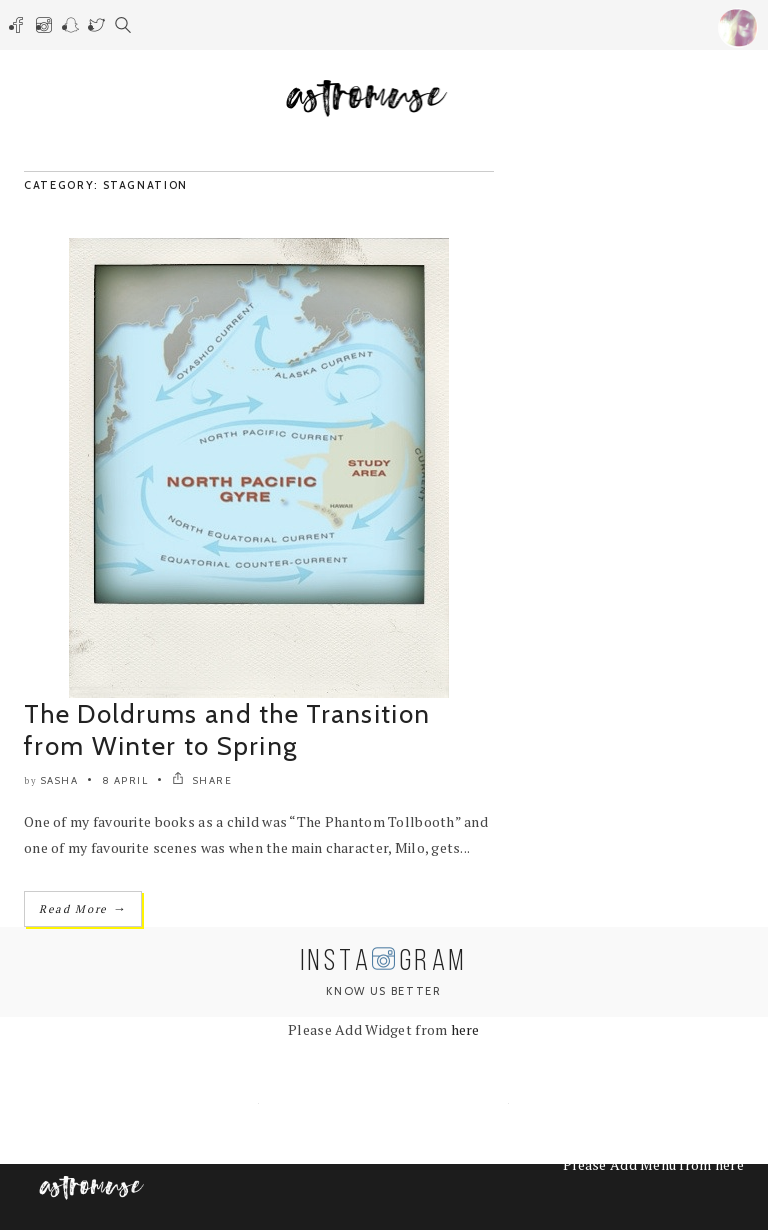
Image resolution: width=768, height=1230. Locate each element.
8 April (125, 780)
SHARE (202, 780)
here (465, 1029)
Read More (83, 908)
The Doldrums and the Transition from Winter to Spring (227, 730)
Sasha (60, 780)
